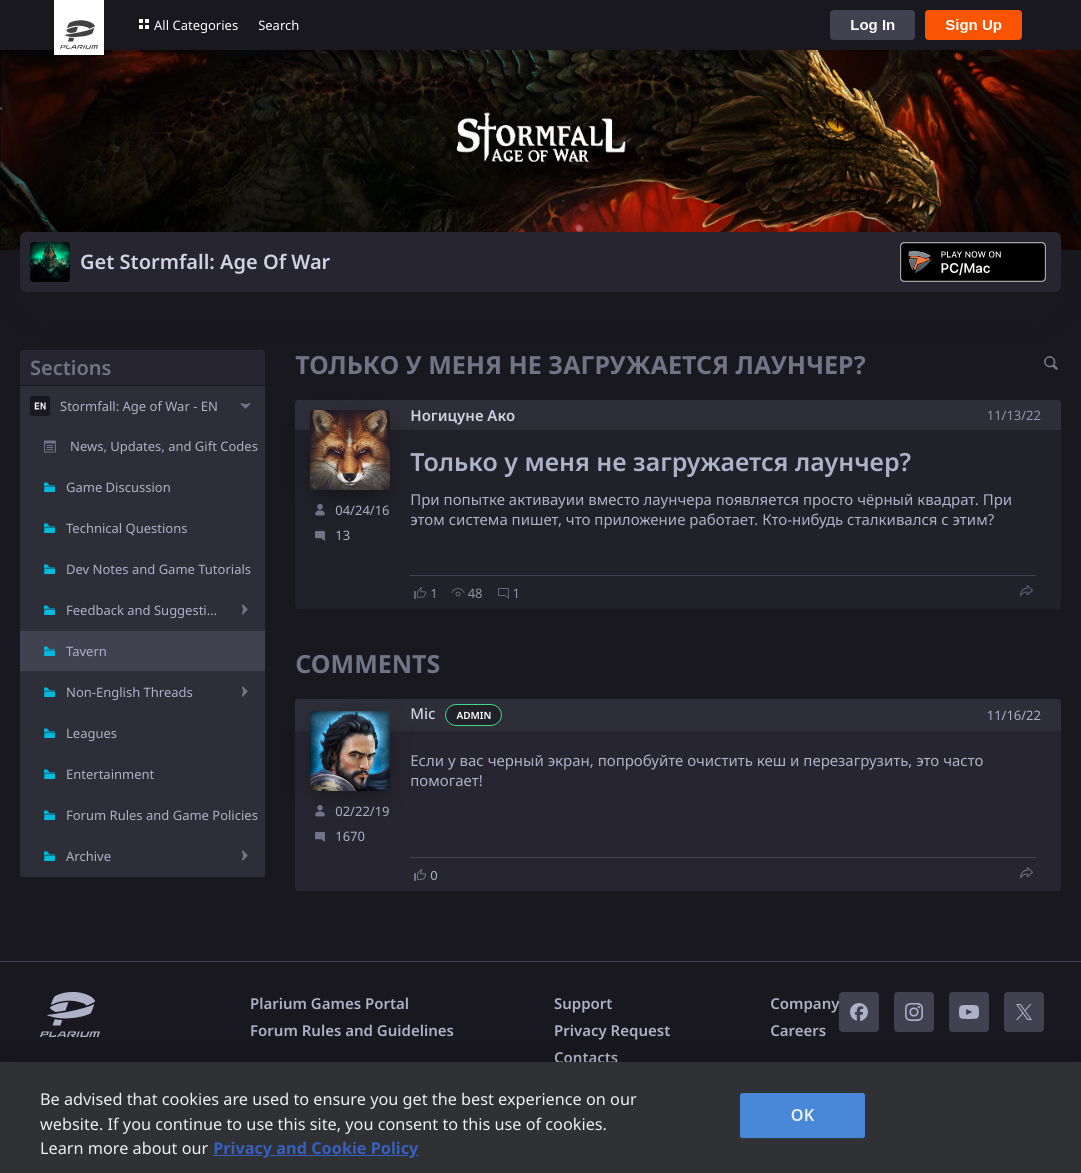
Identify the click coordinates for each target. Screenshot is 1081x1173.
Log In (872, 24)
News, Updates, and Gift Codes (164, 446)
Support (583, 1004)
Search (278, 25)
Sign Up (973, 24)
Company (804, 1004)
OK (803, 1115)
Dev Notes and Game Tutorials (158, 569)
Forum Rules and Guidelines (352, 1031)
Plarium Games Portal (329, 1004)
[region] (540, 1117)
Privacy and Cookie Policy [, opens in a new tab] (315, 1148)
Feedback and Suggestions (145, 610)
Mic (422, 714)
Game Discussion (118, 487)
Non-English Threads (129, 692)
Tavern (86, 651)
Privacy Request (612, 1031)
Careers (798, 1031)
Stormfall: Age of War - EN (139, 406)
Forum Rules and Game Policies (162, 815)
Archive (88, 856)
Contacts (586, 1058)
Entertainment (110, 774)
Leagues (91, 733)
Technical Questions (127, 528)
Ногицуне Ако (462, 416)
